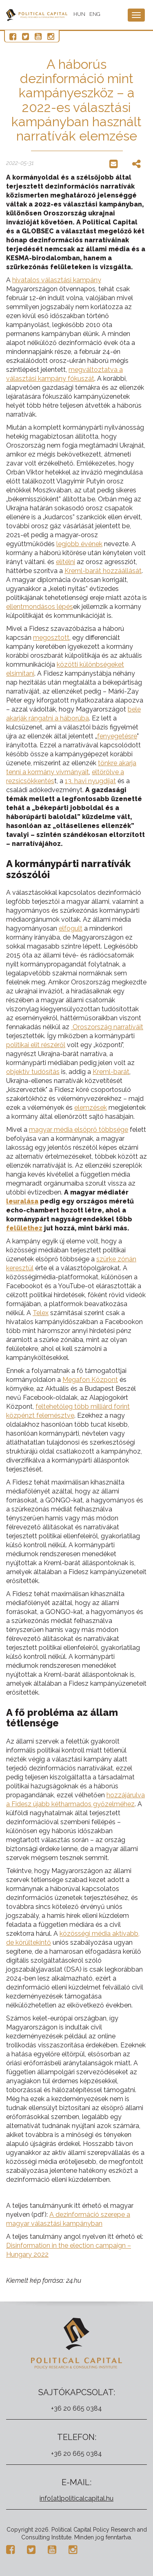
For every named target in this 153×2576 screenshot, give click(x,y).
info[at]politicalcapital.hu (76, 2498)
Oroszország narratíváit (107, 1027)
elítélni (65, 562)
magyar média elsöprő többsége (78, 1129)
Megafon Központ (90, 1380)
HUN (79, 14)
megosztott (51, 637)
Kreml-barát (111, 1072)
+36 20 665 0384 (76, 2408)
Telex (41, 1313)
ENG (94, 14)
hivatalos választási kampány (56, 280)
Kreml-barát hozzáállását (103, 571)
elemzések (90, 1107)
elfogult (70, 928)
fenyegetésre (117, 736)
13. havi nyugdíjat (90, 781)
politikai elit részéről (35, 1045)
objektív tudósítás (33, 1072)
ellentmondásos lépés (39, 607)
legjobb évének (79, 544)
